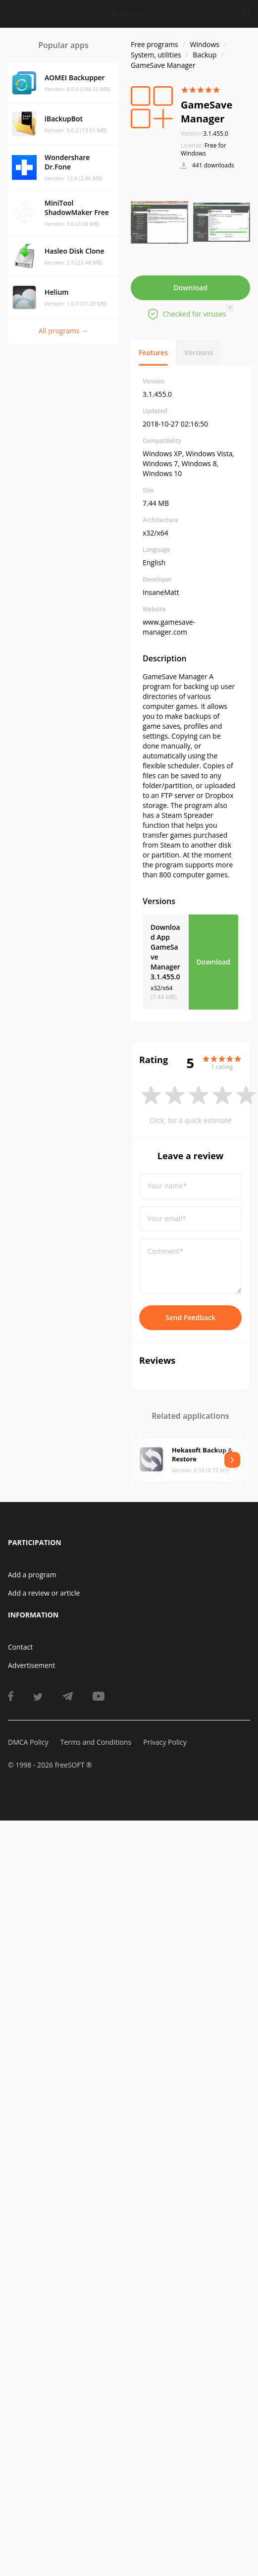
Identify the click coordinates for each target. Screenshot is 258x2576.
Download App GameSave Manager (165, 951)
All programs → (64, 330)
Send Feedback (190, 1317)
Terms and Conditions (95, 1742)
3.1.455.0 (204, 133)
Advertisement (31, 1665)
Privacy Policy (164, 1742)
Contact (20, 1647)
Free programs (154, 44)
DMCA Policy (28, 1742)
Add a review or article (44, 1593)
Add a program (32, 1574)
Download (190, 287)
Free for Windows (203, 149)
